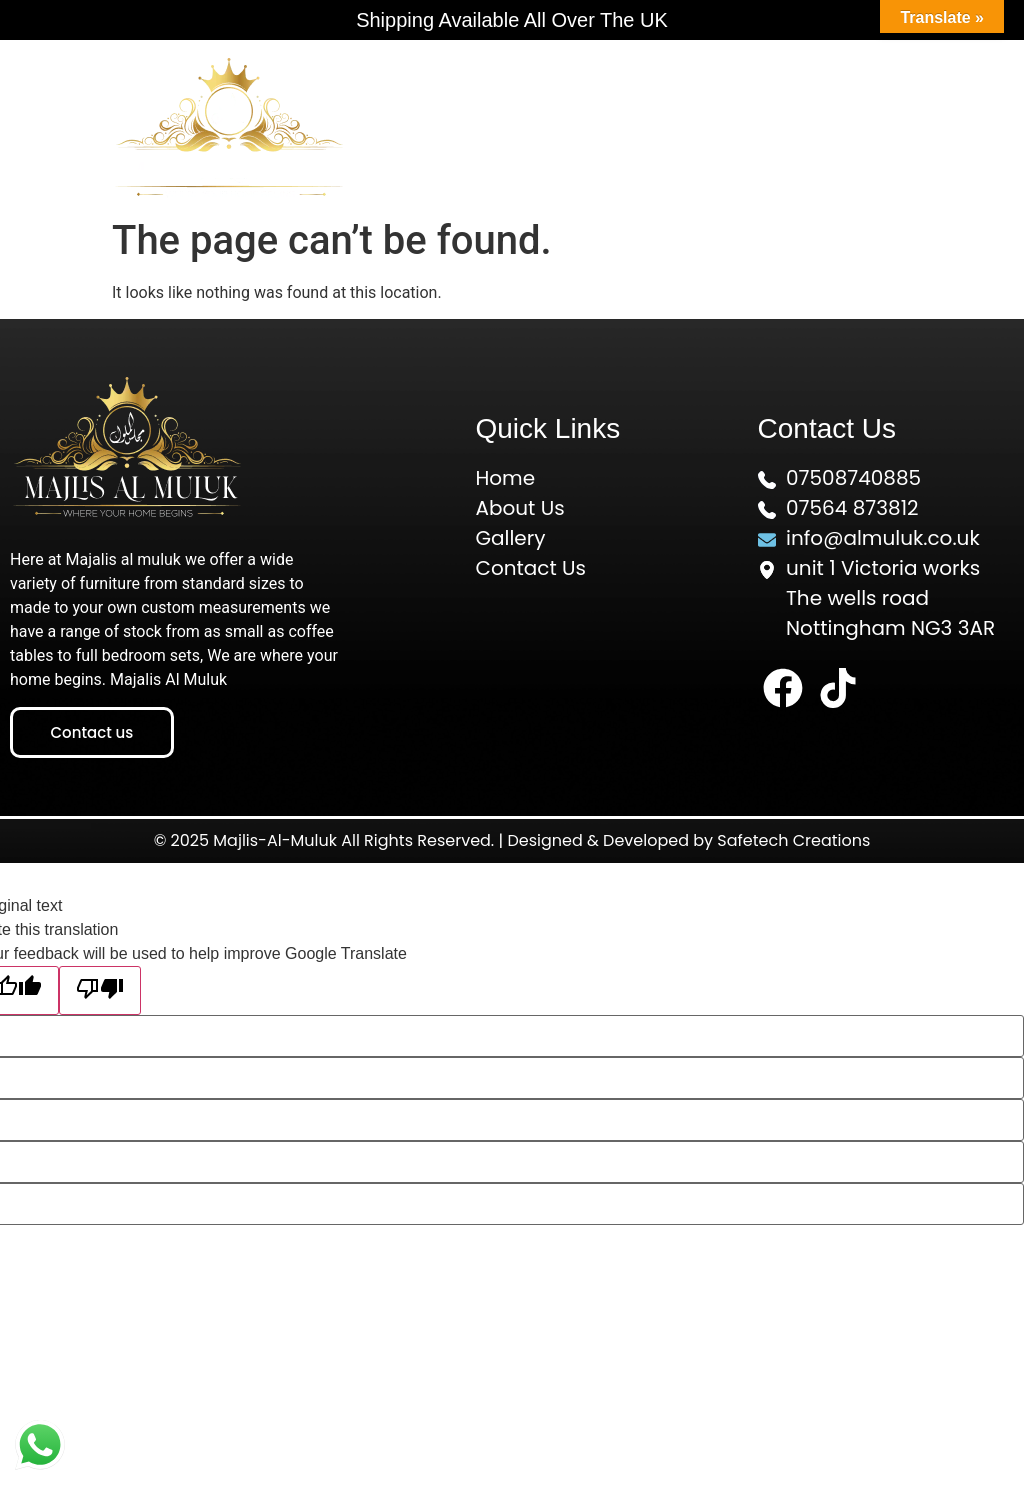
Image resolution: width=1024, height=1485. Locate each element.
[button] (717, 125)
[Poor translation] (100, 990)
